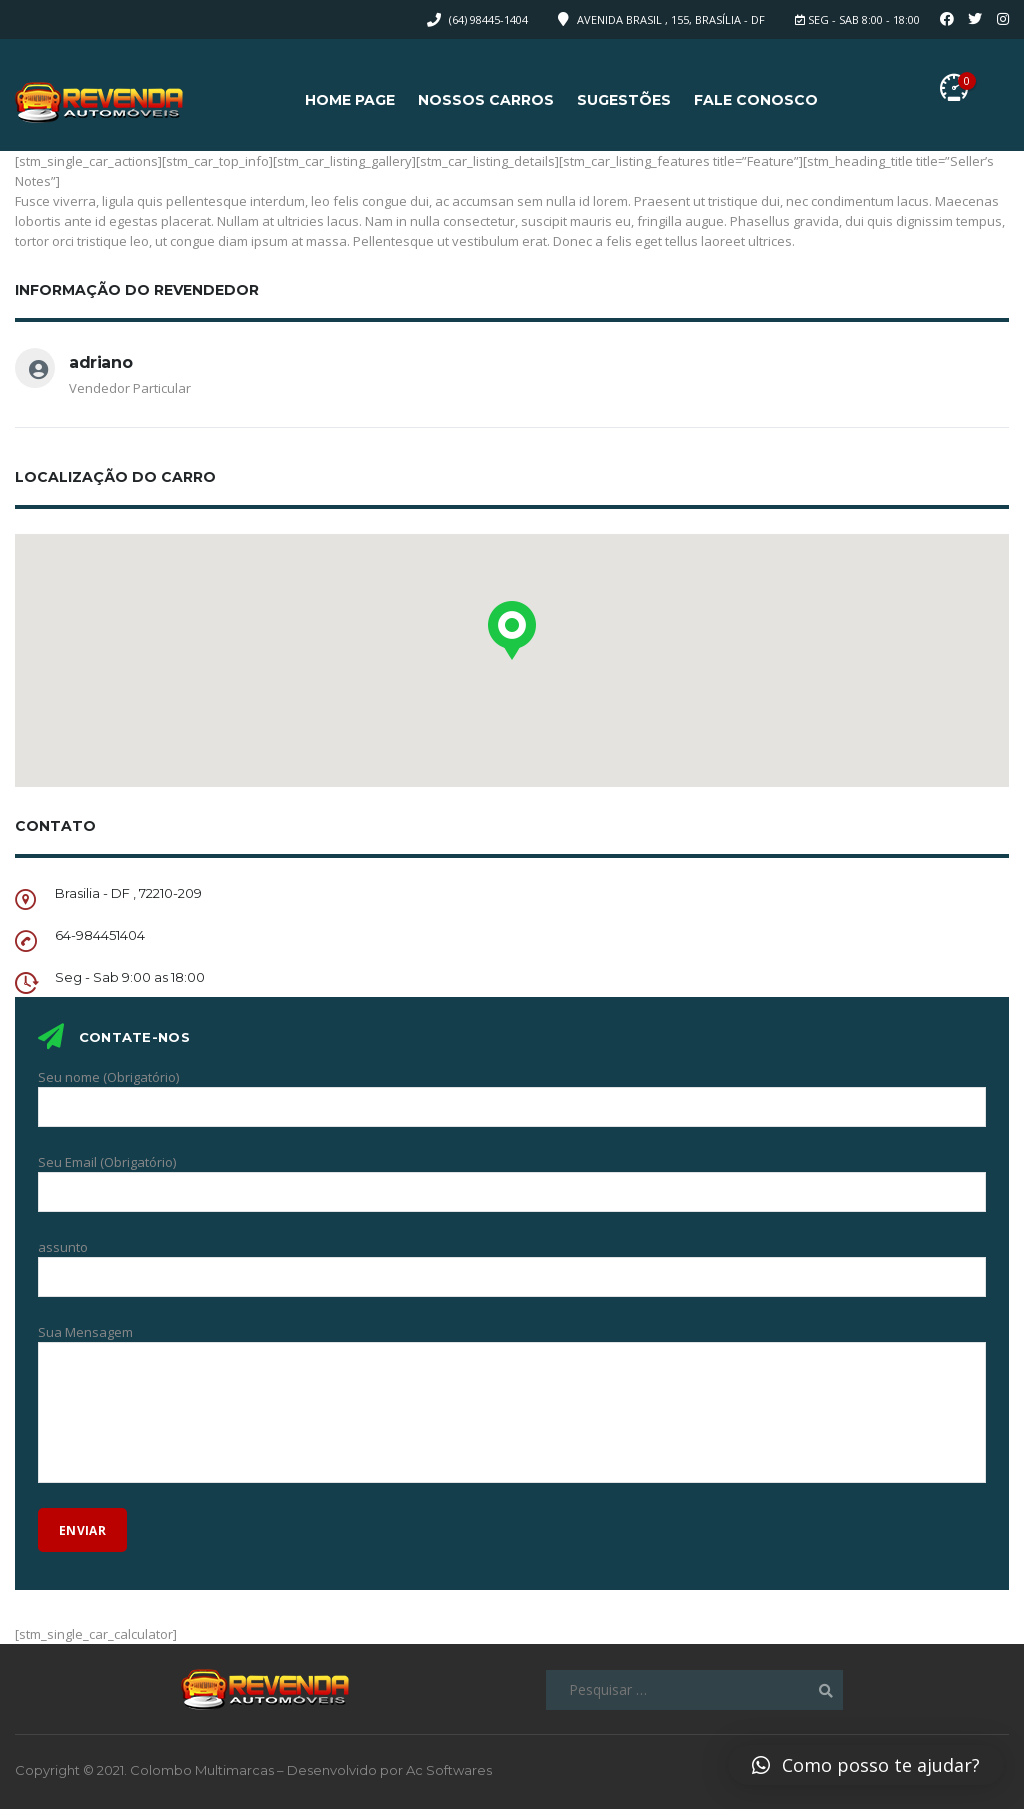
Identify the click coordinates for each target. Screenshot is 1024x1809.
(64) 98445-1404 (488, 19)
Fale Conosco (756, 100)
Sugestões (624, 100)
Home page (350, 100)
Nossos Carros (486, 100)
